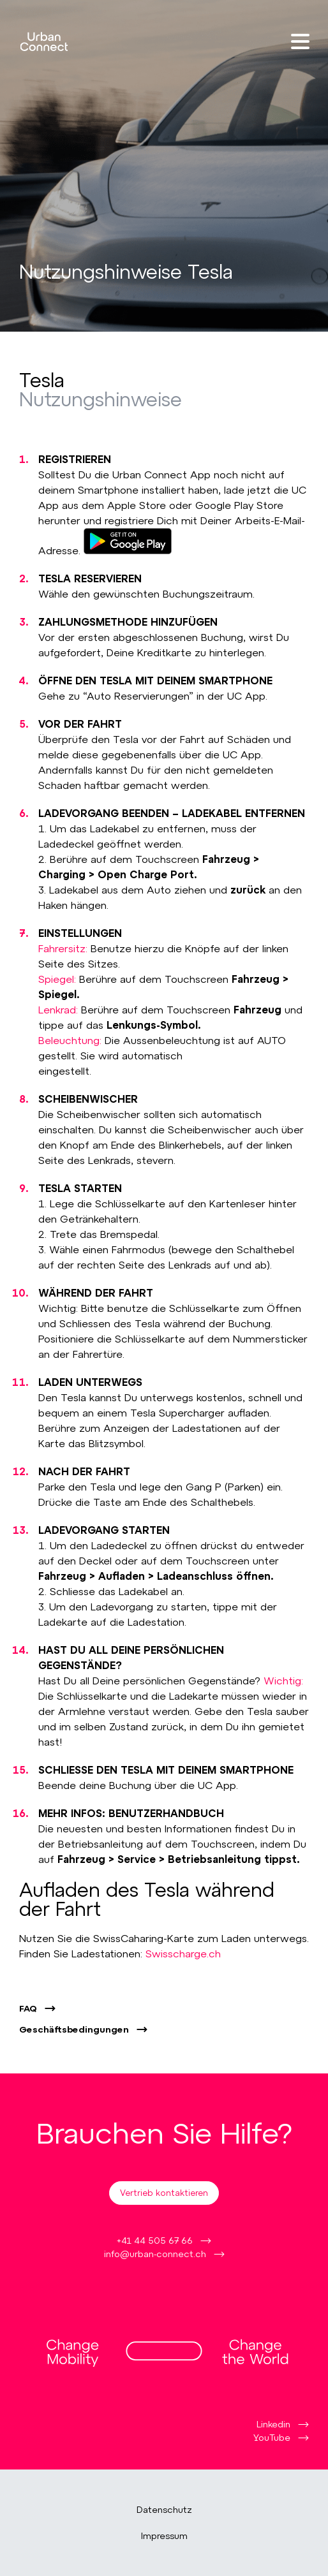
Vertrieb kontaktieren (164, 2193)
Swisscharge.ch (183, 1953)
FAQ (28, 2008)
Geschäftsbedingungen (74, 2029)
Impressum (164, 2535)
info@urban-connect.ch (155, 2253)
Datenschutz (164, 2509)
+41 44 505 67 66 (155, 2240)
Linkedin (273, 2423)
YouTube (271, 2437)
